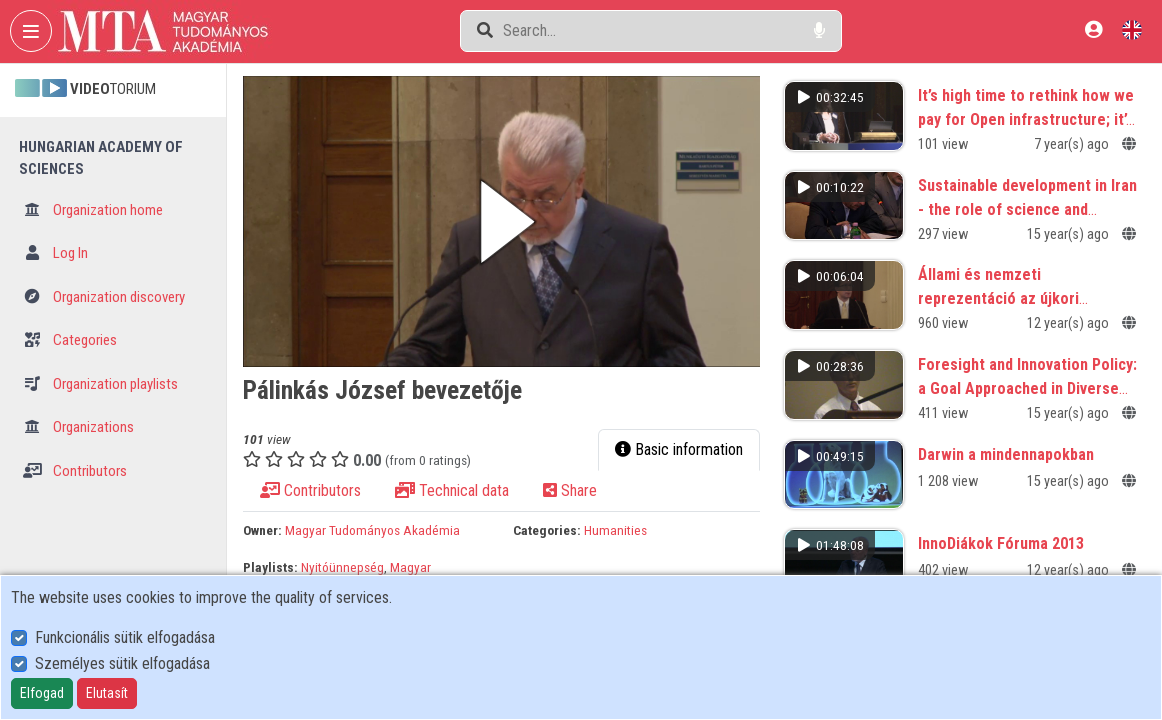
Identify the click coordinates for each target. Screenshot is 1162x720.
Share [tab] (570, 490)
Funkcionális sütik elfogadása (125, 637)
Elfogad (42, 693)
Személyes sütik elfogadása (122, 663)
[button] (501, 221)
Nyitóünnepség (342, 567)
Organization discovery (104, 297)
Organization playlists (100, 384)
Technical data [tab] (452, 490)
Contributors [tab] (310, 490)
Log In (55, 253)
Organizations (78, 427)
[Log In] (1093, 29)
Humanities (615, 530)
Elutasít (107, 693)
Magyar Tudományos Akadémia (372, 530)
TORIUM (85, 89)
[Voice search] (819, 30)
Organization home (93, 210)
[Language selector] (1132, 29)
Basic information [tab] (679, 449)
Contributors (75, 471)
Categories (70, 340)
